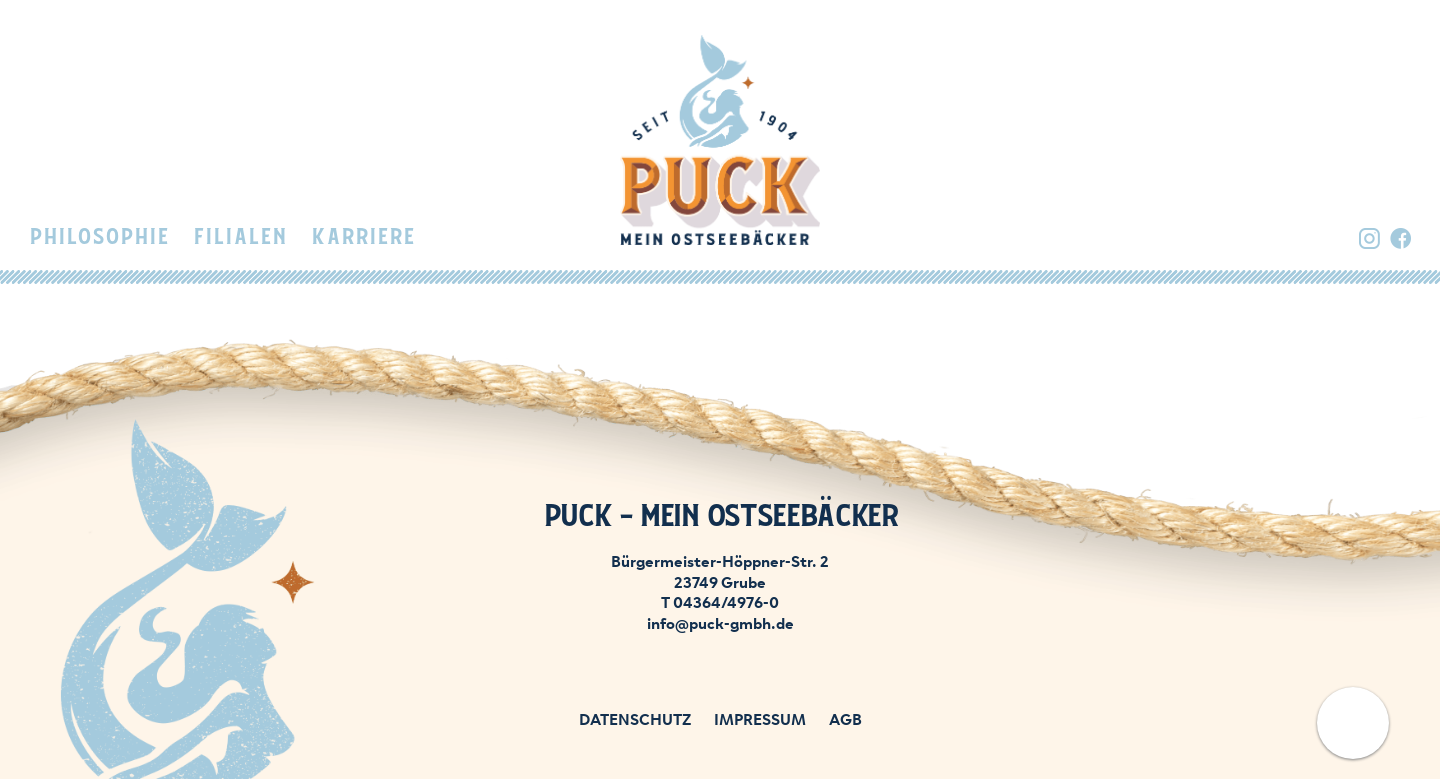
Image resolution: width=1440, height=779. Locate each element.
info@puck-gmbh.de (720, 622)
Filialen (240, 237)
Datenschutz (635, 718)
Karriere (363, 237)
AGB (845, 718)
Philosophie (99, 237)
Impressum (760, 718)
